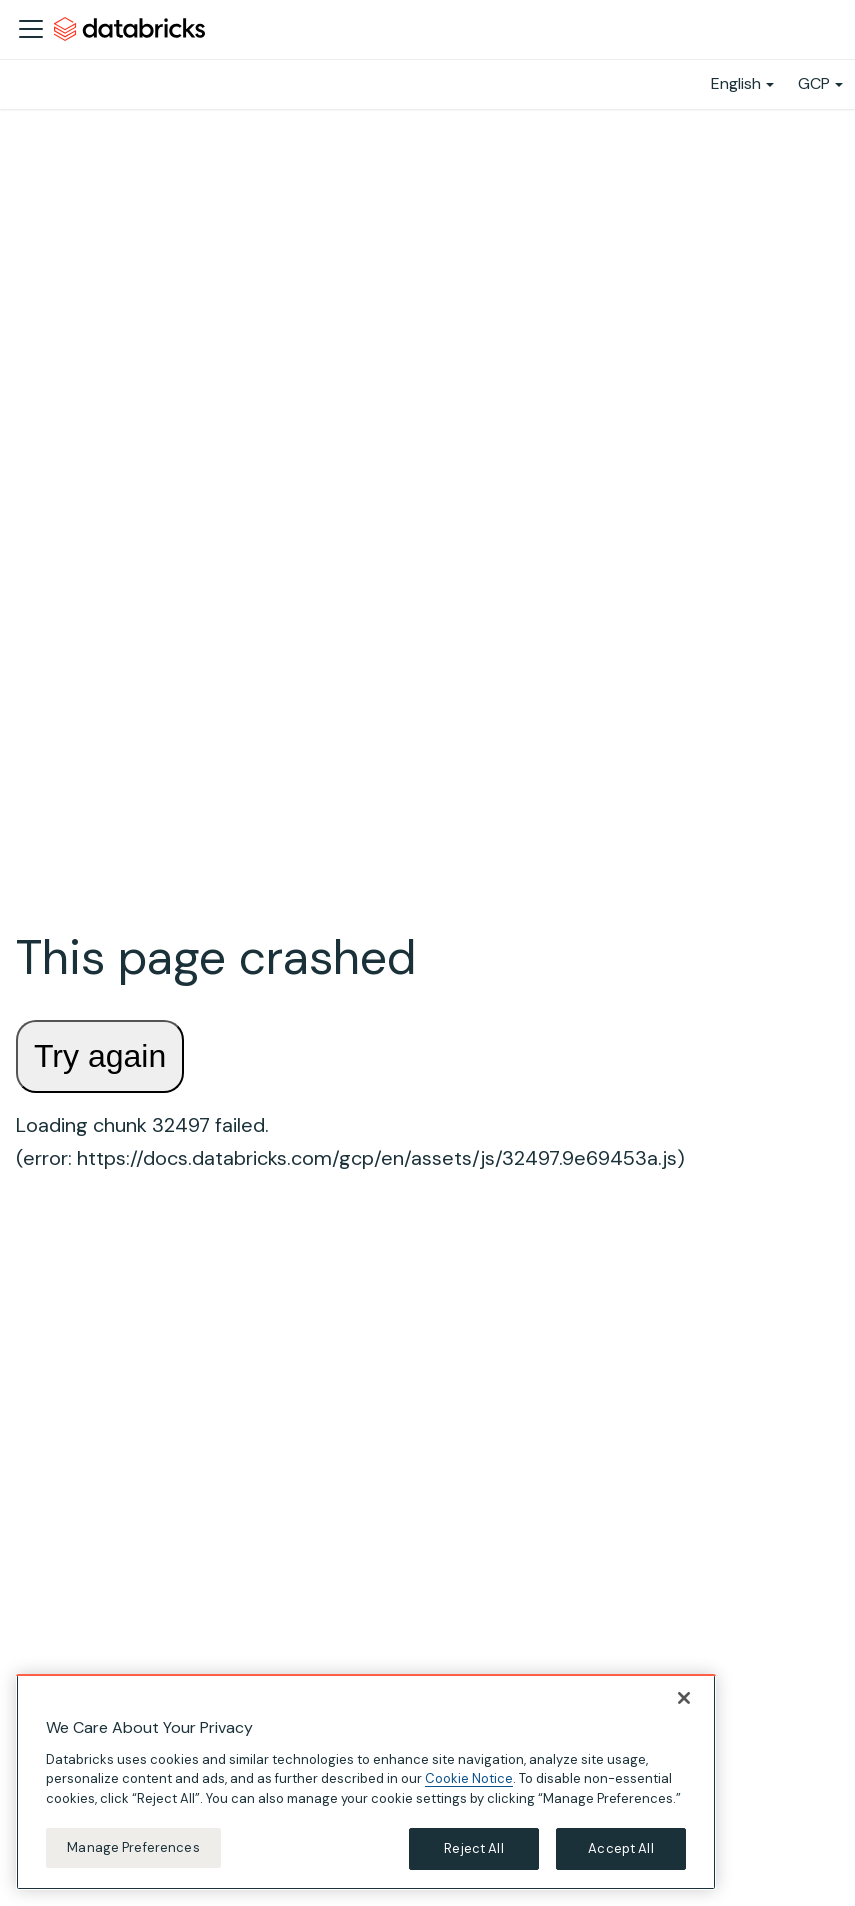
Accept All (620, 1848)
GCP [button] (814, 83)
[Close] (684, 1698)
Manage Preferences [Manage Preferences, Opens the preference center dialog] (133, 1847)
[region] (366, 1782)
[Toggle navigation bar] (31, 29)
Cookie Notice (469, 1778)
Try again (100, 1056)
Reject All (473, 1848)
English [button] (736, 83)
